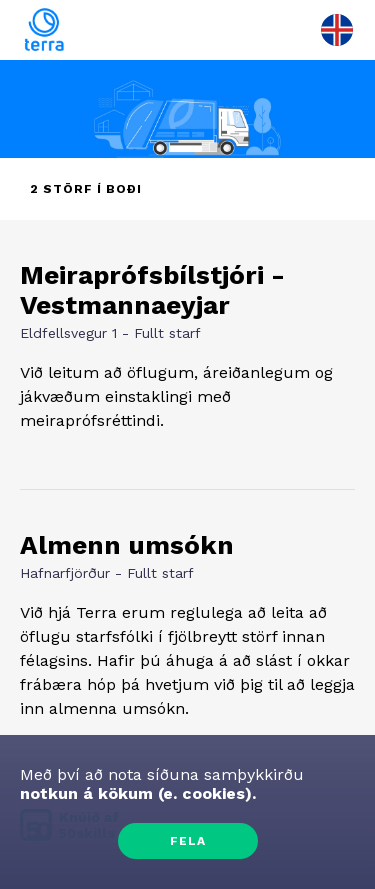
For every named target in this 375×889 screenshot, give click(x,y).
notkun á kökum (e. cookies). (138, 793)
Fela (188, 841)
